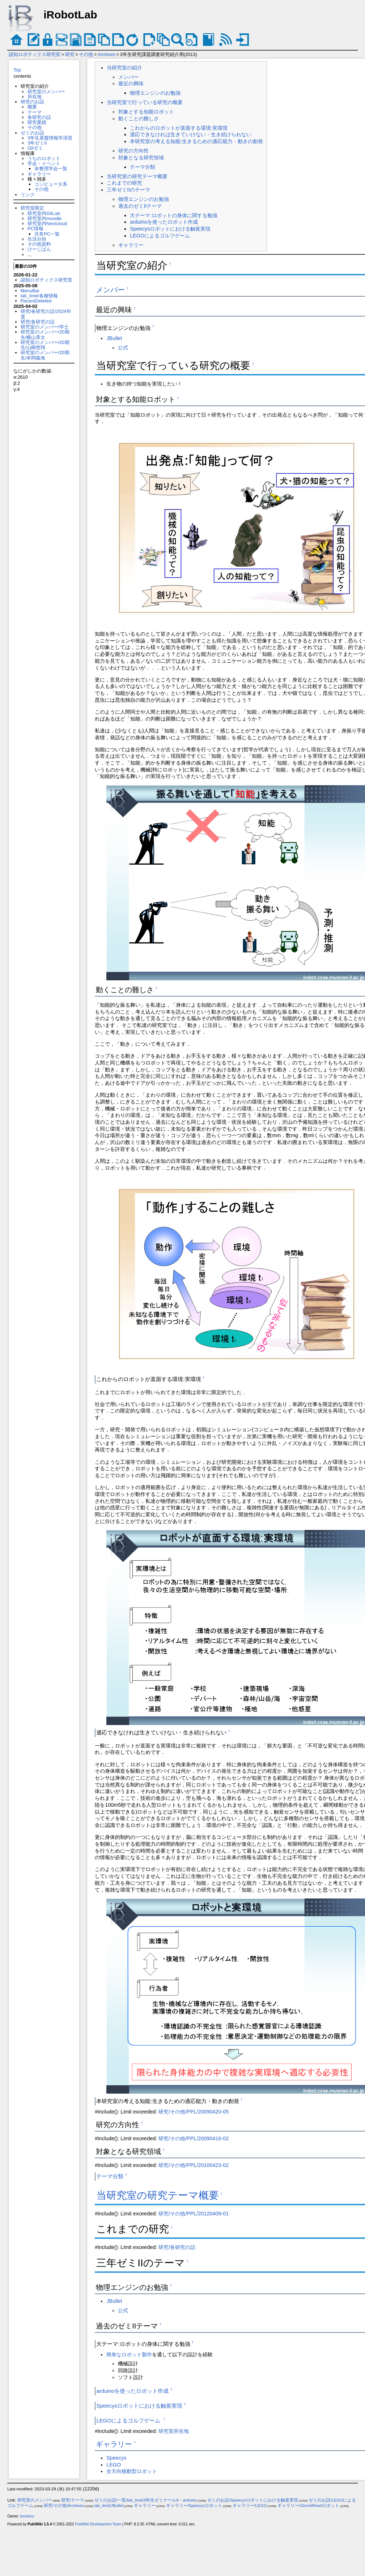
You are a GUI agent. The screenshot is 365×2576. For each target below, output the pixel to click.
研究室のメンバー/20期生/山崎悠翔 (45, 345)
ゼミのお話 (32, 133)
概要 (32, 106)
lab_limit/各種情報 (39, 295)
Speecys (116, 2458)
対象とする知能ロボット (146, 112)
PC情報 (35, 228)
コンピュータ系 (50, 184)
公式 (123, 348)
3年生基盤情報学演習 (49, 138)
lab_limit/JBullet (108, 2505)
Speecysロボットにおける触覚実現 (170, 229)
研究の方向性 (133, 151)
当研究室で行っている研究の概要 (145, 102)
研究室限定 (32, 208)
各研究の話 (39, 117)
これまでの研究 (124, 183)
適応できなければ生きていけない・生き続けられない (190, 134)
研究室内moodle (44, 218)
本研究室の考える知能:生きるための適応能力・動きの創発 (196, 141)
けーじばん (39, 249)
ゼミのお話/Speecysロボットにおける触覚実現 (252, 2500)
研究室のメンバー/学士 (45, 327)
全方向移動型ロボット (131, 2471)
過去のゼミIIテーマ (140, 206)
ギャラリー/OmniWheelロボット (308, 2505)
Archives (106, 54)
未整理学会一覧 (50, 168)
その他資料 (39, 244)
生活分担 (36, 239)
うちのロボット (43, 158)
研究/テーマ (72, 2500)
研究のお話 (32, 101)
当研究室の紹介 (124, 67)
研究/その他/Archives (64, 2505)
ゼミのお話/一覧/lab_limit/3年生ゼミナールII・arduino (145, 2500)
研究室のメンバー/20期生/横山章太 (45, 334)
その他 (86, 54)
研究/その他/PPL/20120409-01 (193, 2213)
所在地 (34, 96)
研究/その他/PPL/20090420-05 (193, 2112)
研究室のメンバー (46, 91)
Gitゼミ (35, 148)
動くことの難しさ (138, 118)
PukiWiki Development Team (98, 2524)
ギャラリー (39, 174)
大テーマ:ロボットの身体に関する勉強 (173, 215)
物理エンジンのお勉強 (155, 93)
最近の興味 (131, 83)
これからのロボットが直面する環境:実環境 (179, 128)
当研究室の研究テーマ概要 (137, 176)
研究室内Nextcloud (47, 223)
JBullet (114, 338)
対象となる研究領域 (141, 157)
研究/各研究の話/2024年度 (46, 314)
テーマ (34, 112)
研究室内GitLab (43, 213)
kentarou (27, 2516)
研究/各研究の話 (38, 321)
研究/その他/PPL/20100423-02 (193, 2165)
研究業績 (36, 122)
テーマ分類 (142, 167)
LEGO (113, 2465)
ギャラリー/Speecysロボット (194, 2505)
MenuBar (30, 290)
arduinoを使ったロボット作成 (164, 222)
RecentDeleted (36, 301)
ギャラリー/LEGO (250, 2505)
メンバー (128, 77)
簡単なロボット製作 (129, 2354)
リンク (28, 194)
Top (17, 70)
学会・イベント (43, 163)
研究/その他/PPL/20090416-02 (193, 2138)
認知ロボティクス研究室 (34, 54)
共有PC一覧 (47, 234)
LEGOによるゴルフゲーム (160, 235)
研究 (70, 54)
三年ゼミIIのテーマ (128, 190)
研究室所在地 (173, 2431)
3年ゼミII (37, 143)
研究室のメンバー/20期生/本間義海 (45, 355)
